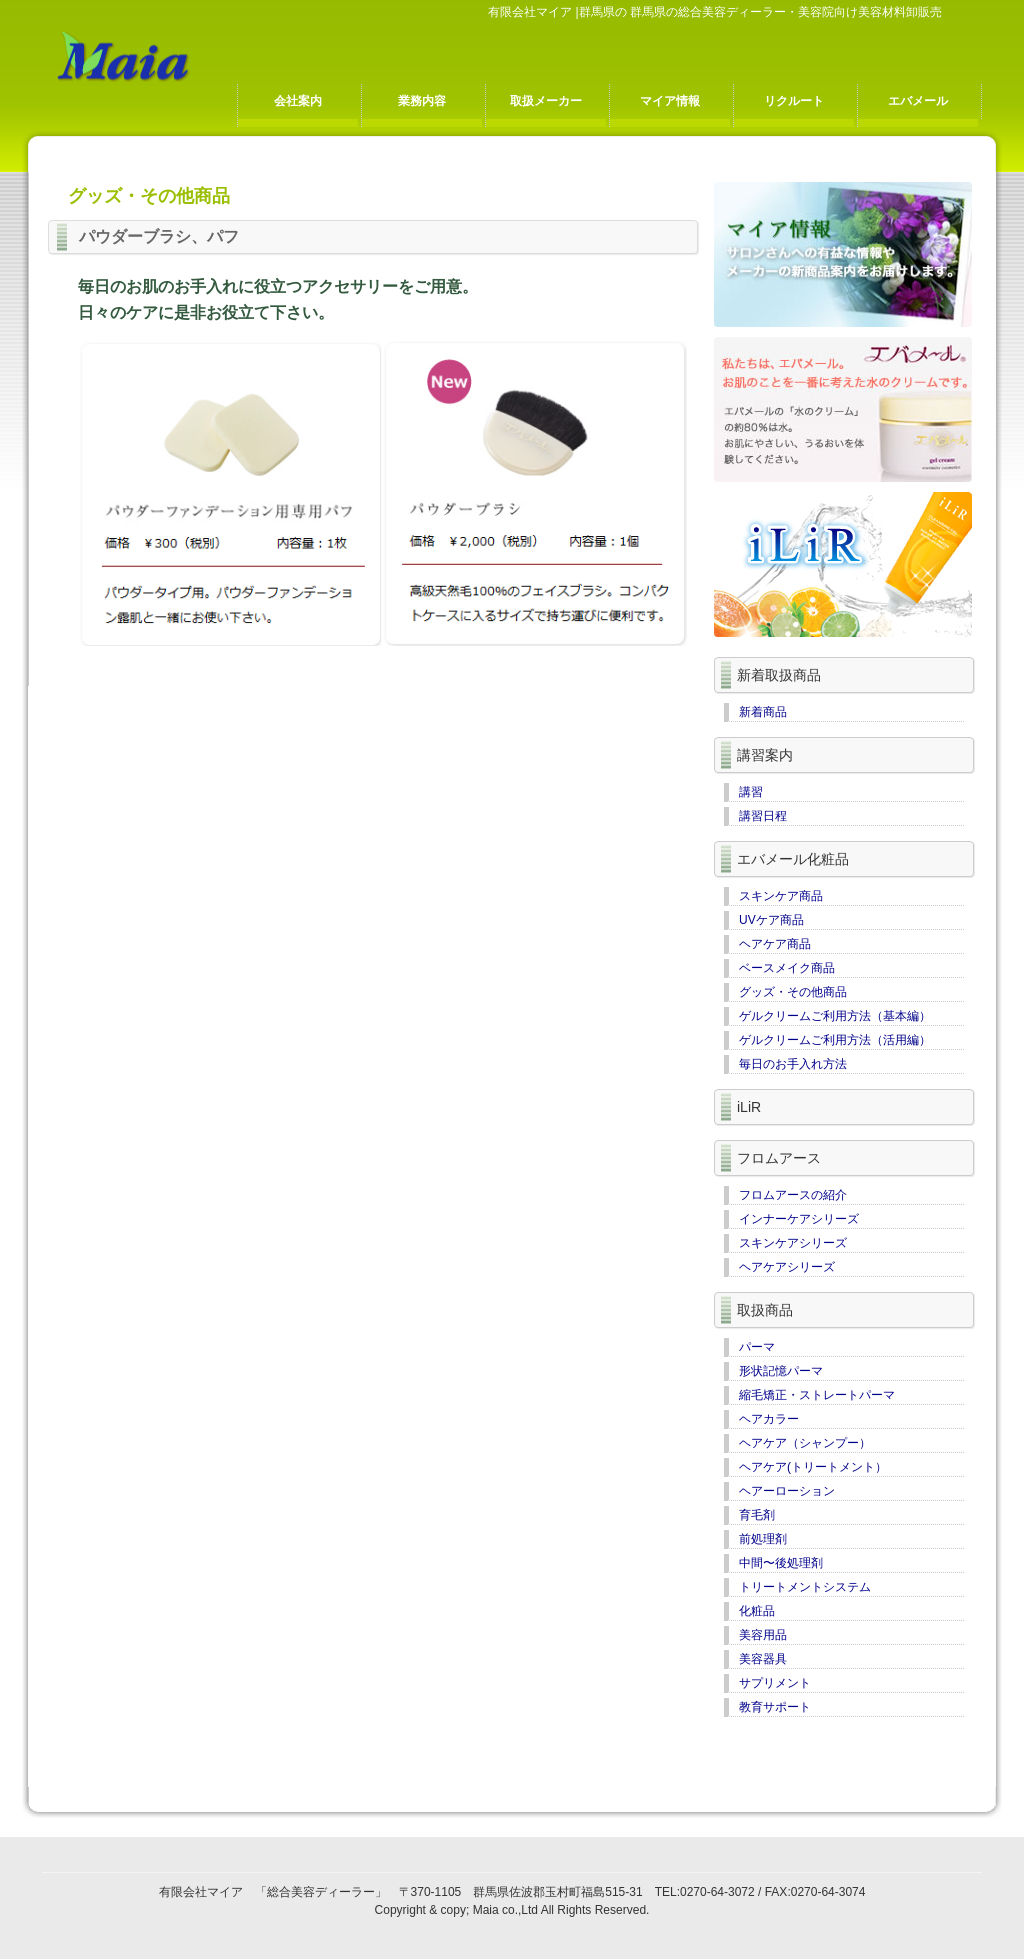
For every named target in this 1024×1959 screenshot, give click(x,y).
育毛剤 (757, 1515)
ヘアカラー (769, 1419)
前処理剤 (763, 1539)
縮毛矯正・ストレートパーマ (817, 1395)
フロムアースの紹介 (793, 1195)
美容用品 (763, 1635)
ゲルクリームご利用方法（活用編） (835, 1040)
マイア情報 (670, 101)
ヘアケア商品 (775, 944)
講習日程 (763, 816)
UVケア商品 (771, 920)
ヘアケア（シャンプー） (805, 1443)
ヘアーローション (787, 1491)
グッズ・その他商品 (793, 992)
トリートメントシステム (805, 1587)
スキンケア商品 (781, 896)
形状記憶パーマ (781, 1371)
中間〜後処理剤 (781, 1563)
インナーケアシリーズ (799, 1219)
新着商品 (763, 712)
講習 (751, 792)
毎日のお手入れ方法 (793, 1064)
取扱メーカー (546, 101)
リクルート (794, 101)
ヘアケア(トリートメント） (813, 1467)
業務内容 (422, 101)
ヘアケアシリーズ (787, 1267)
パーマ (757, 1347)
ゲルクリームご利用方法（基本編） (835, 1016)
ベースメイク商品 (787, 968)
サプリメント (775, 1683)
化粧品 (757, 1611)
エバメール (918, 101)
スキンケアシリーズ (793, 1243)
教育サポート (775, 1707)
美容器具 (763, 1659)
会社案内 (298, 101)
